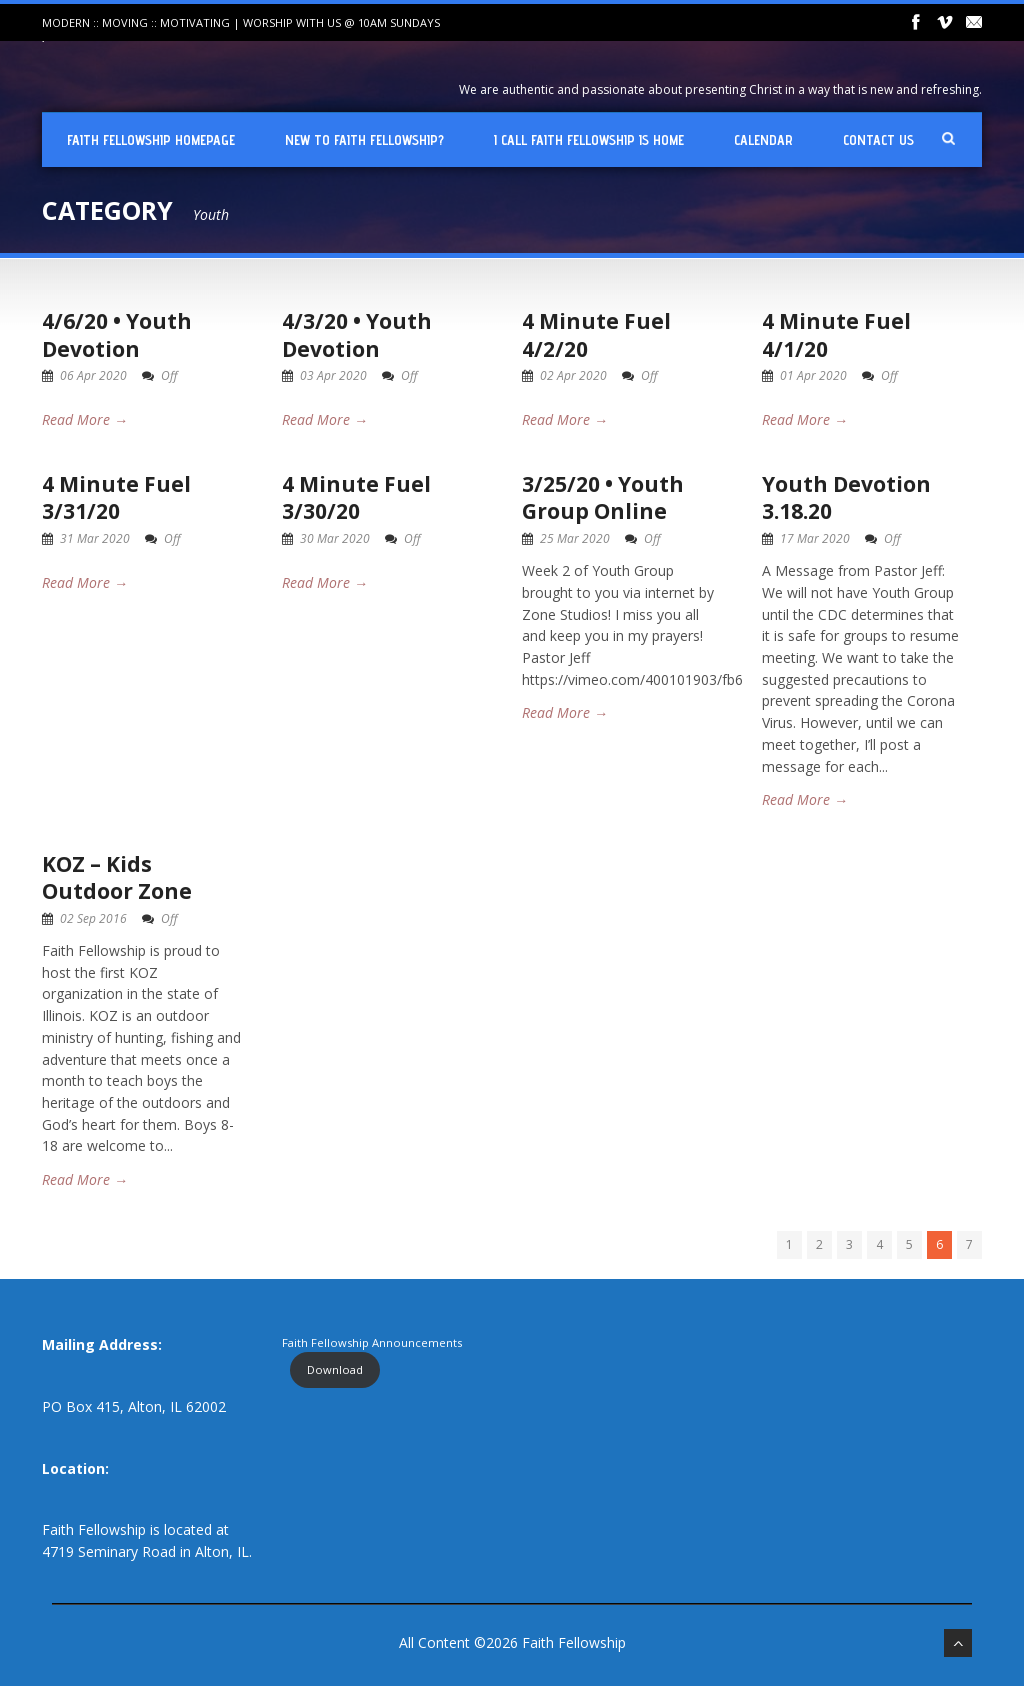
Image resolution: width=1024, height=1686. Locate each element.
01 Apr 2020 (813, 375)
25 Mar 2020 (575, 538)
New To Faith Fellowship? (364, 140)
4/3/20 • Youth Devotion (357, 334)
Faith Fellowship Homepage (151, 140)
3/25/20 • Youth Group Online (603, 497)
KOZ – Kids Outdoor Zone (117, 877)
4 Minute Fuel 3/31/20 (116, 497)
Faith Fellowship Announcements (372, 1342)
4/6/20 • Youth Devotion (117, 334)
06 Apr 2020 (93, 375)
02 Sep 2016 (93, 918)
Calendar (763, 140)
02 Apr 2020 (573, 375)
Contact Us (878, 140)
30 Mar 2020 (335, 538)
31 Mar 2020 (95, 538)
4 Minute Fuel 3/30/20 (356, 497)
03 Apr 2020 (333, 375)
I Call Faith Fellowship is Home (589, 140)
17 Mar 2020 (815, 538)
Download (335, 1369)
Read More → (85, 419)
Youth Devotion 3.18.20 (846, 497)
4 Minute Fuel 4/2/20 (596, 334)
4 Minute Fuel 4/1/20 (836, 334)
